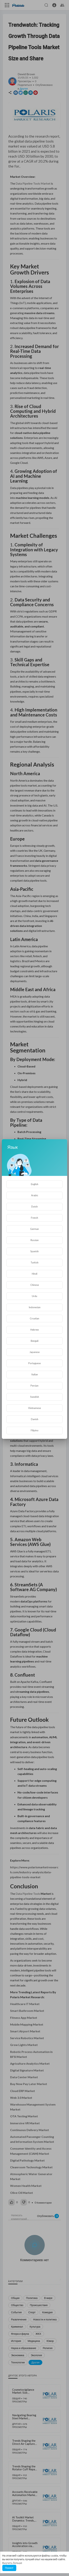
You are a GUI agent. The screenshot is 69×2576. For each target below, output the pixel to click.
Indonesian (34, 1307)
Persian (34, 1385)
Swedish (34, 1396)
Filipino (34, 1430)
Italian (34, 1374)
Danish (34, 1419)
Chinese (34, 1284)
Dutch (34, 1206)
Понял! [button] (9, 2567)
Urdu (34, 1296)
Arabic (34, 1195)
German (34, 1228)
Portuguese (34, 1363)
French (34, 1217)
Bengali (34, 1340)
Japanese (34, 1352)
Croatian (34, 1318)
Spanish (34, 1251)
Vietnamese (34, 1408)
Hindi (34, 1273)
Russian (35, 1240)
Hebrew (34, 1329)
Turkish (34, 1262)
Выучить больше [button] (12, 2562)
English (34, 1184)
